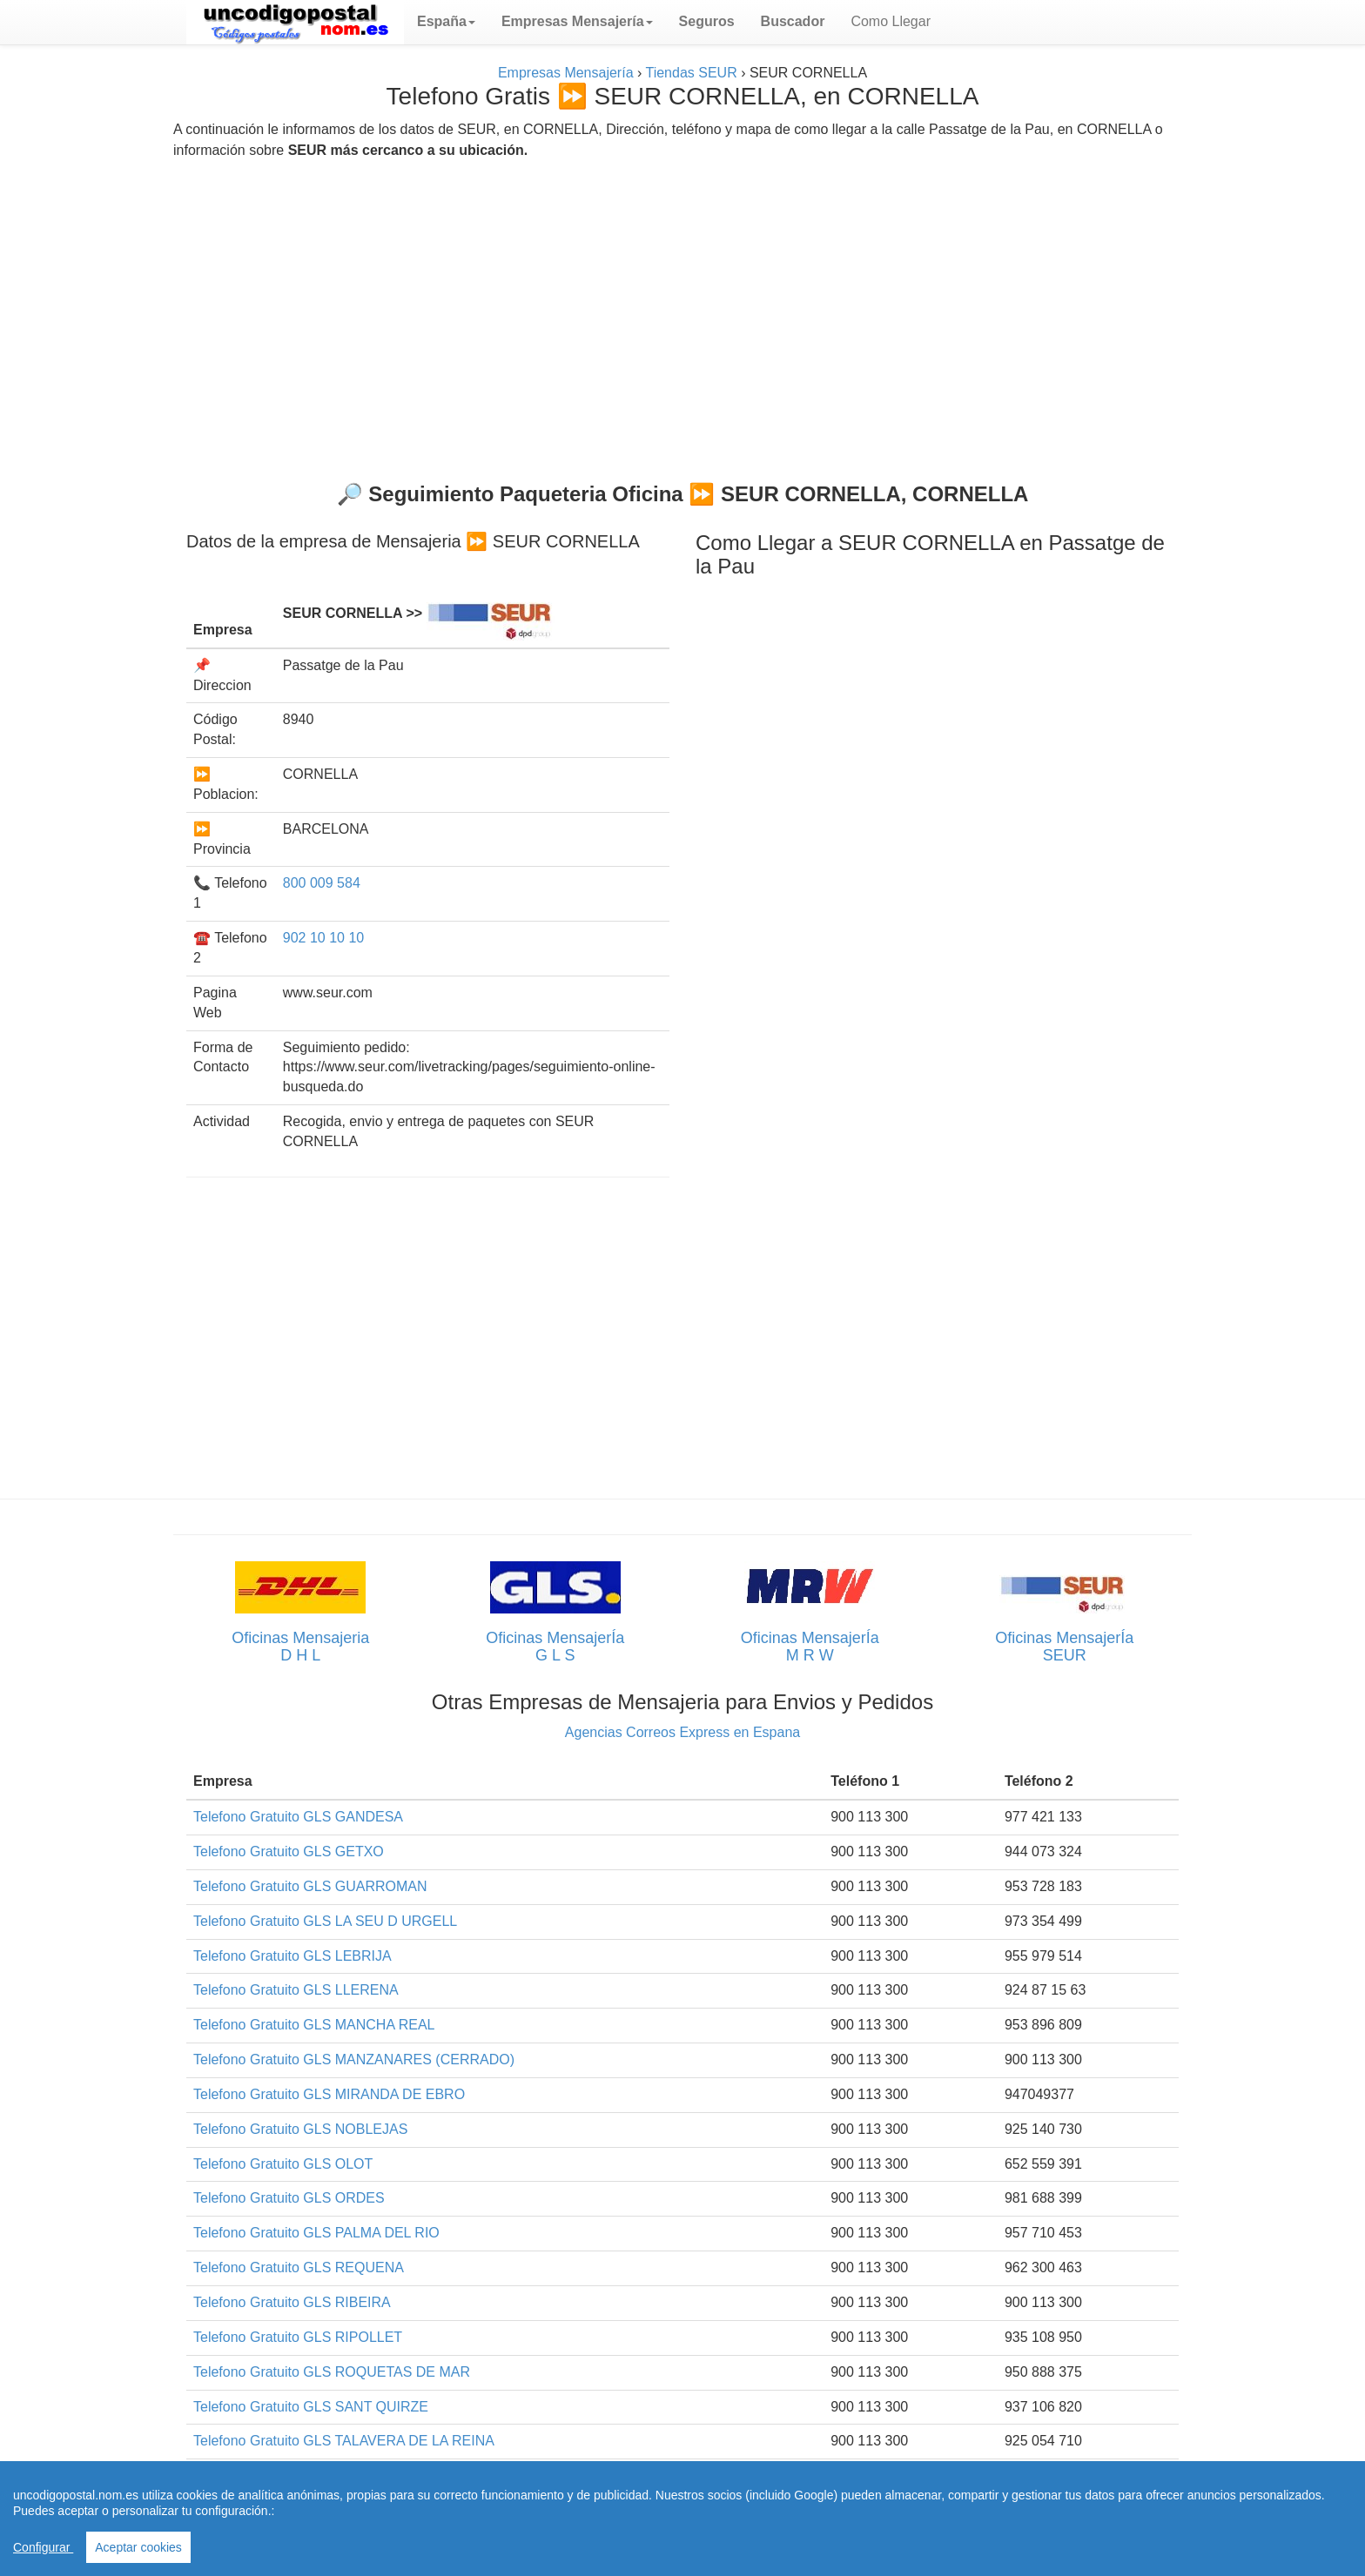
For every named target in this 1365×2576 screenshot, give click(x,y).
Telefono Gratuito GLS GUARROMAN (310, 1886)
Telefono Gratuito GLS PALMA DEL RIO (316, 2232)
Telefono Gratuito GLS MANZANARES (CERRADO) (353, 2059)
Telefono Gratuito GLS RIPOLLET (297, 2337)
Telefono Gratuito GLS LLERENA (296, 1989)
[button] (446, 22)
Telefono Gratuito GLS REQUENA (298, 2267)
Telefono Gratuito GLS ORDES (289, 2197)
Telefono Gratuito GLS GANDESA (298, 1816)
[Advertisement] (682, 313)
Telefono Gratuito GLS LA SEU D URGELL (325, 1921)
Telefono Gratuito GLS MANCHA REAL (313, 2024)
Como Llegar (891, 21)
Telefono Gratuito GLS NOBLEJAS (300, 2129)
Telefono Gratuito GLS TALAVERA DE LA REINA (343, 2440)
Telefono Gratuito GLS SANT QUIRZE (310, 2406)
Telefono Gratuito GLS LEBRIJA (292, 1956)
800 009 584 (321, 882)
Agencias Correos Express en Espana (682, 1732)
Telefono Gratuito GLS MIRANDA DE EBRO (329, 2094)
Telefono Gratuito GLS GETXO (288, 1851)
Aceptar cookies (138, 2547)
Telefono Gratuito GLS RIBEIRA (292, 2302)
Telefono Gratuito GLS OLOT (283, 2164)
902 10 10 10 (323, 937)
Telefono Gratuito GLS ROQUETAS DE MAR (331, 2372)
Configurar (43, 2547)
